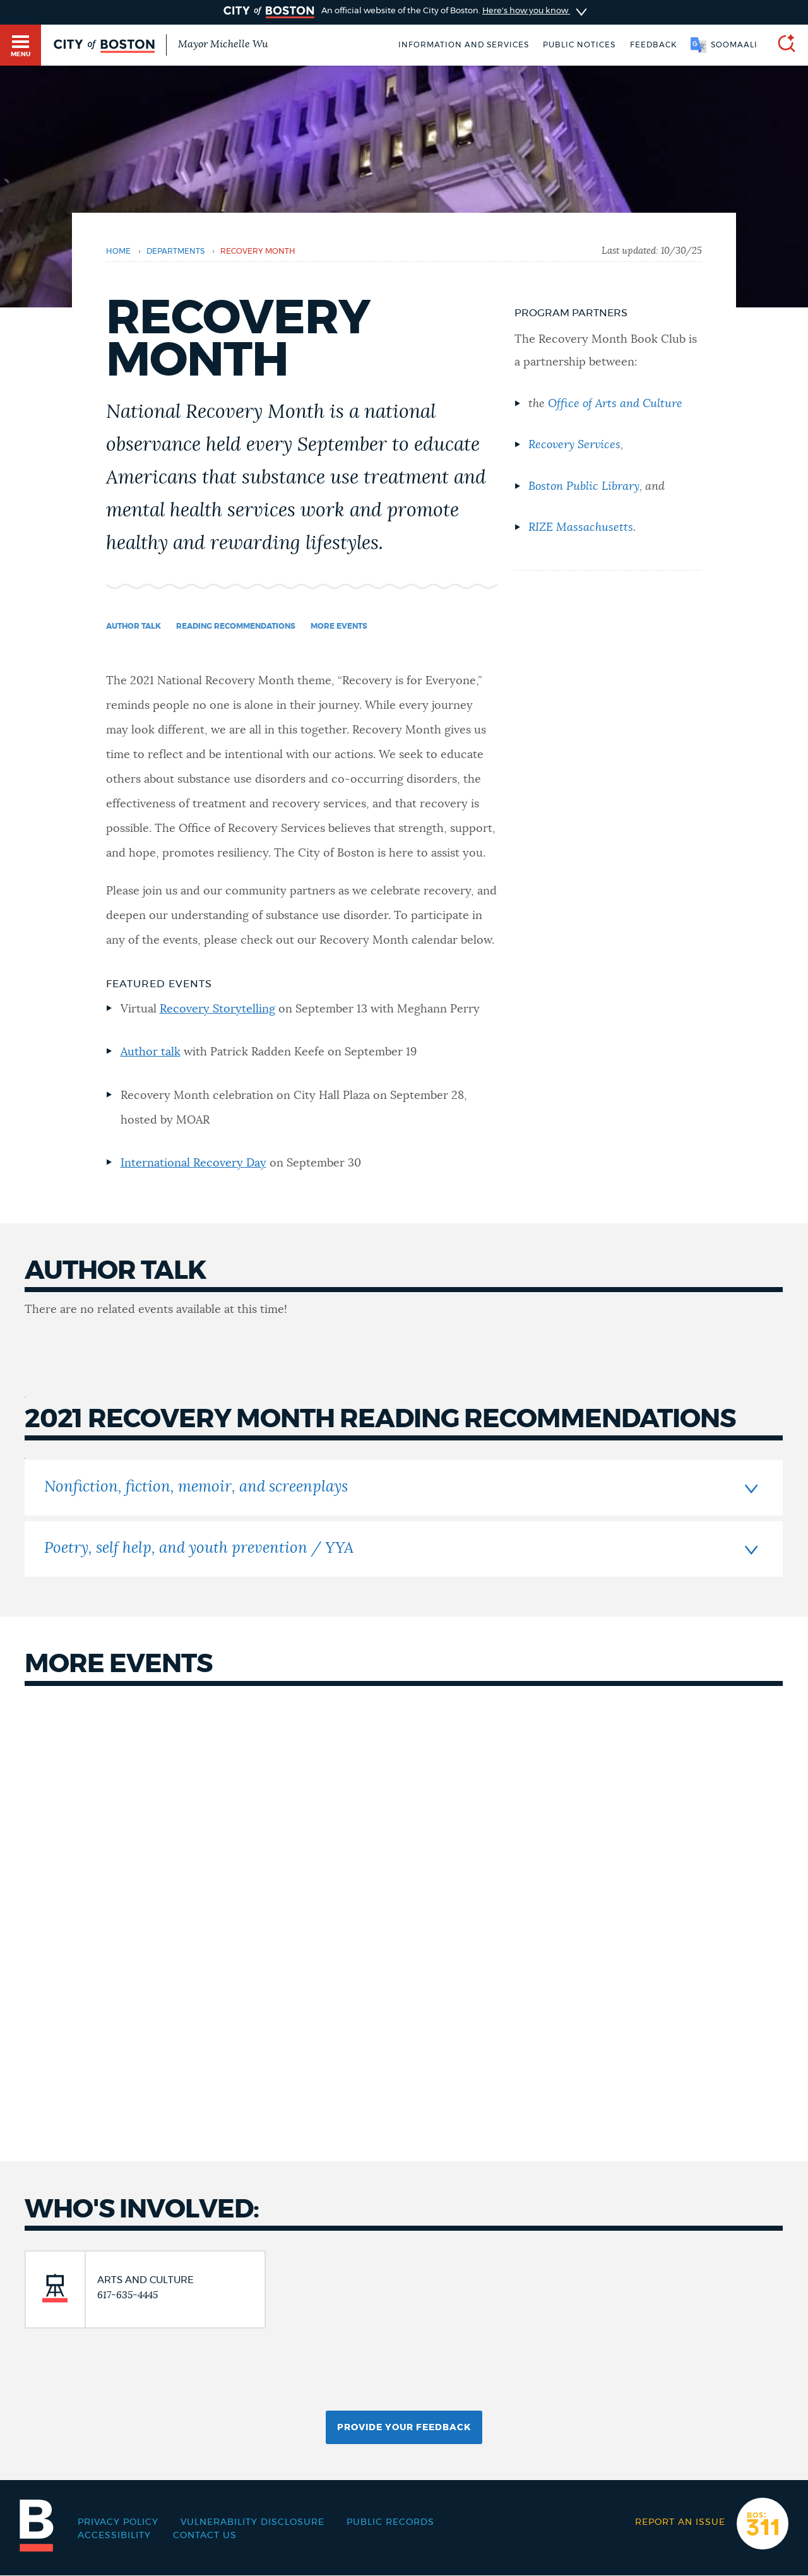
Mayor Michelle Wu (223, 44)
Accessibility (114, 2535)
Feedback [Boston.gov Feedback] (653, 45)
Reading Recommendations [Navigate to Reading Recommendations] (235, 626)
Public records (390, 2522)
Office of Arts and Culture (615, 404)
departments (175, 251)
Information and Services (463, 45)
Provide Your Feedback (404, 2427)
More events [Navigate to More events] (339, 626)
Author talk (151, 1052)
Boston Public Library (583, 486)
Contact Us (205, 2535)
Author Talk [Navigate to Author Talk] (133, 626)
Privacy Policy (118, 2522)
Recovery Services (574, 445)
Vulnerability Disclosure (252, 2522)
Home (118, 251)
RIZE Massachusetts (580, 527)
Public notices (579, 45)
